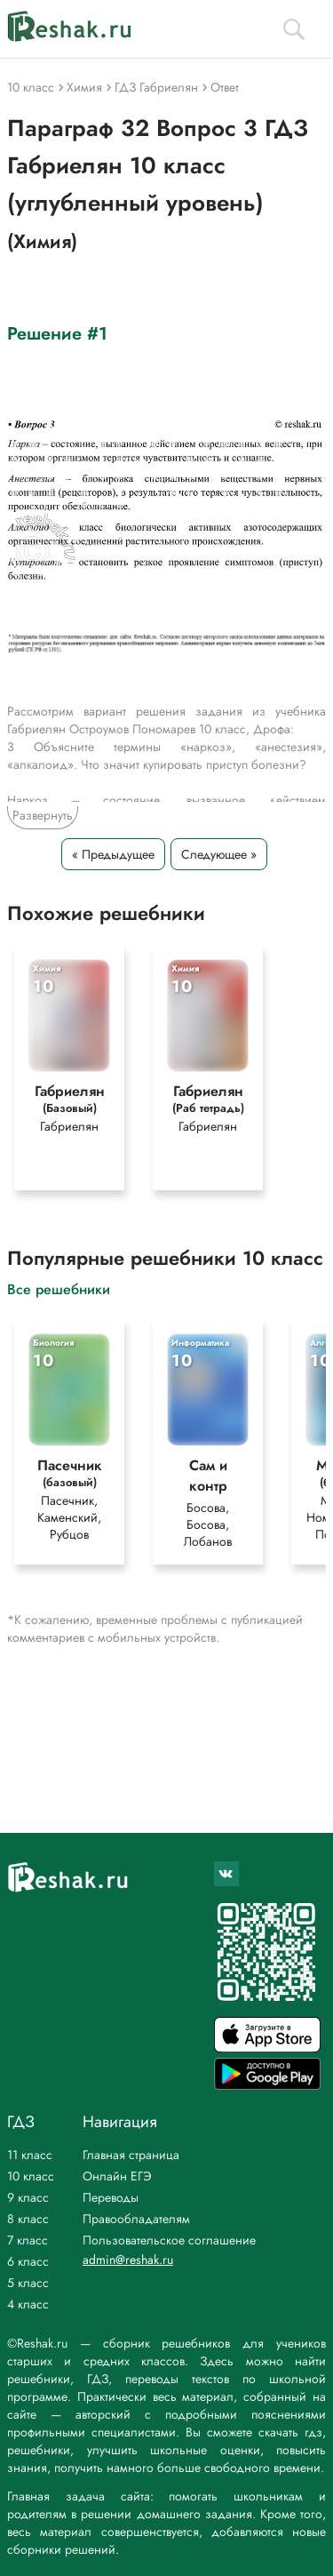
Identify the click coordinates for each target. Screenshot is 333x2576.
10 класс (30, 2176)
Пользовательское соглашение (169, 2240)
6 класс (28, 2261)
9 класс (28, 2197)
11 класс (29, 2155)
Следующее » (219, 854)
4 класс (28, 2304)
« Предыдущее (113, 854)
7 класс (27, 2240)
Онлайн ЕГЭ (117, 2176)
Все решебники (58, 1288)
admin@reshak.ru (128, 2259)
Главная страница (131, 2155)
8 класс (28, 2219)
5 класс (28, 2283)
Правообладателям (136, 2219)
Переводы (111, 2197)
